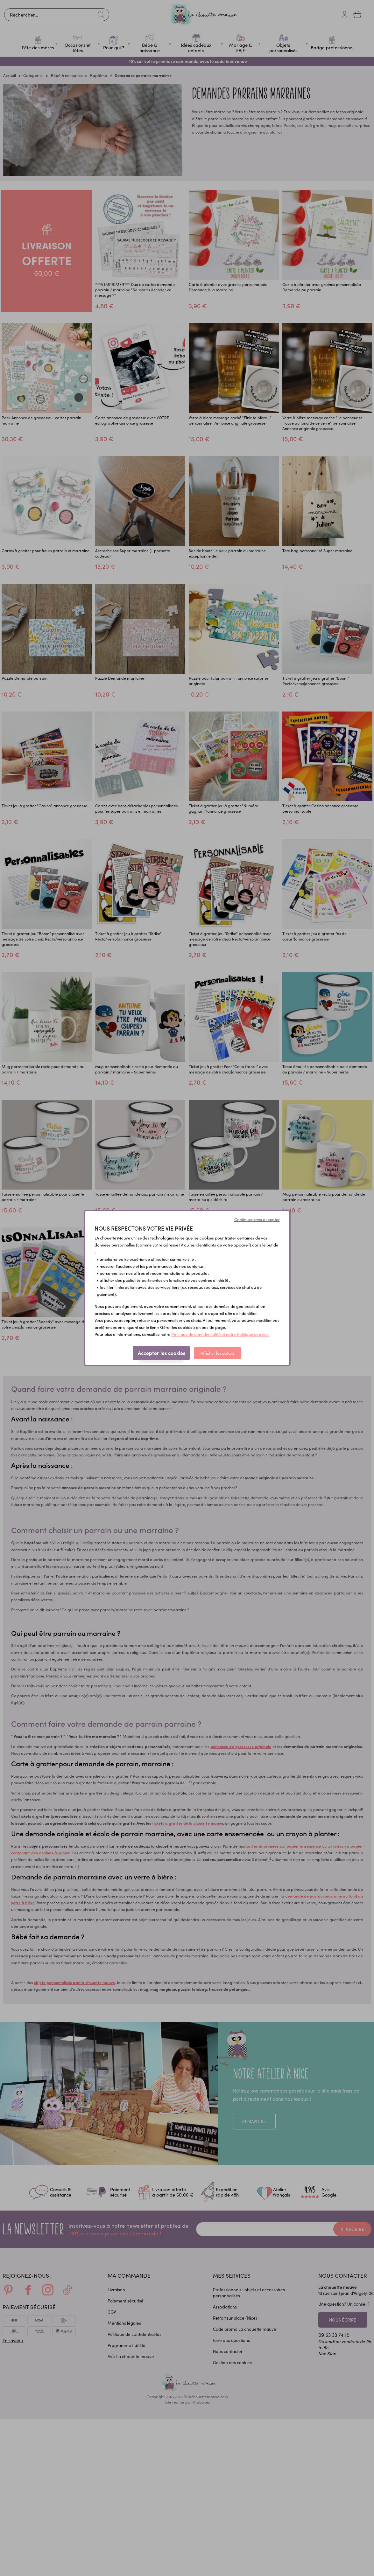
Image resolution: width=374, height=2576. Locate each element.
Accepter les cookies (161, 1352)
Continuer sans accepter (257, 1219)
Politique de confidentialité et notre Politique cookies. (220, 1334)
